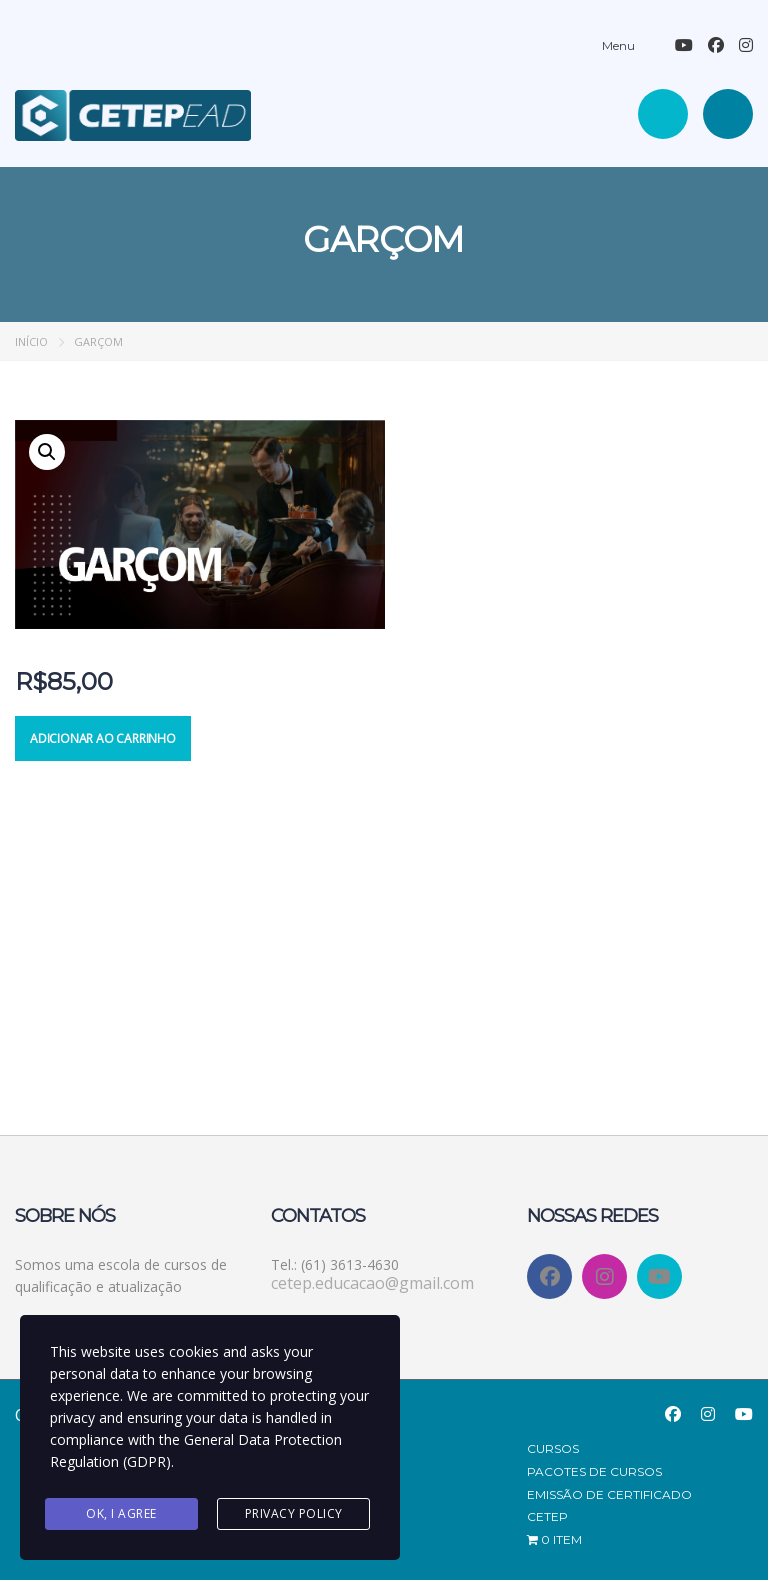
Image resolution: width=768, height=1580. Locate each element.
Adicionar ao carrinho (103, 738)
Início (31, 341)
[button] (47, 452)
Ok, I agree (121, 1513)
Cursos (553, 1448)
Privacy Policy (294, 1513)
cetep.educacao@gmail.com (372, 1283)
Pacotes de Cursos (594, 1471)
